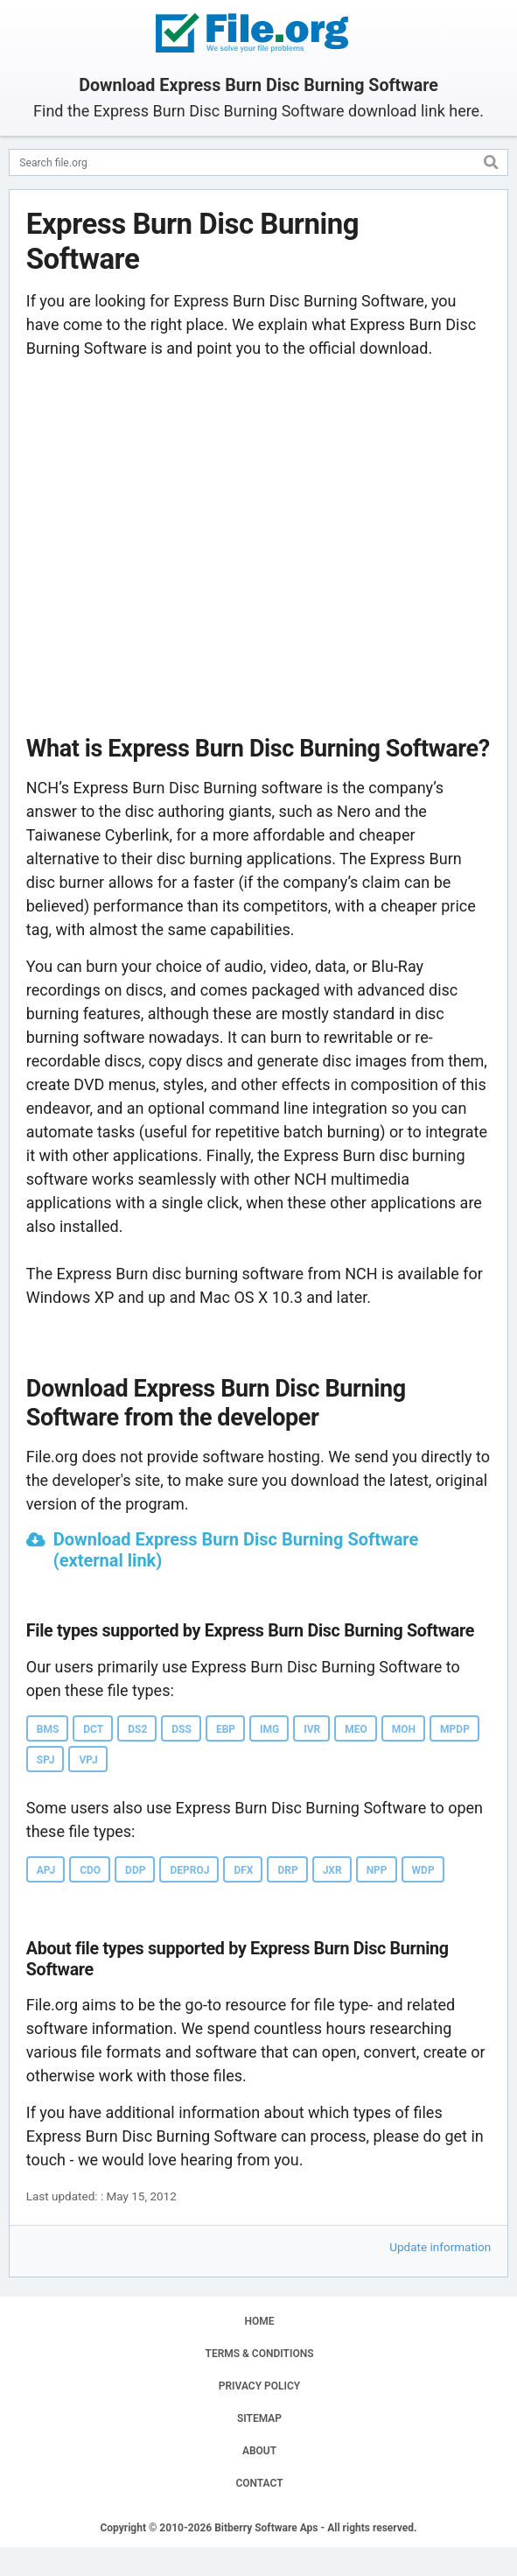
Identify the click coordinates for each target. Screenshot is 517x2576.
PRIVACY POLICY (259, 2386)
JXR (332, 1870)
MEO (356, 1729)
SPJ (46, 1760)
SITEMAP (259, 2418)
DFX (243, 1870)
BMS (48, 1729)
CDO (90, 1870)
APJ (46, 1870)
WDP (423, 1870)
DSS (181, 1729)
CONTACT (259, 2483)
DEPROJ (189, 1870)
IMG (269, 1729)
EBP (225, 1729)
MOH (404, 1729)
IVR (312, 1729)
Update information (440, 2247)
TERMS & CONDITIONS (260, 2353)
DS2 (137, 1729)
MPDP (455, 1729)
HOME (259, 2321)
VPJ (88, 1760)
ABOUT (259, 2451)
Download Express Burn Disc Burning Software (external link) (236, 1550)
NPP (377, 1870)
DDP (135, 1870)
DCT (93, 1729)
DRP (287, 1870)
